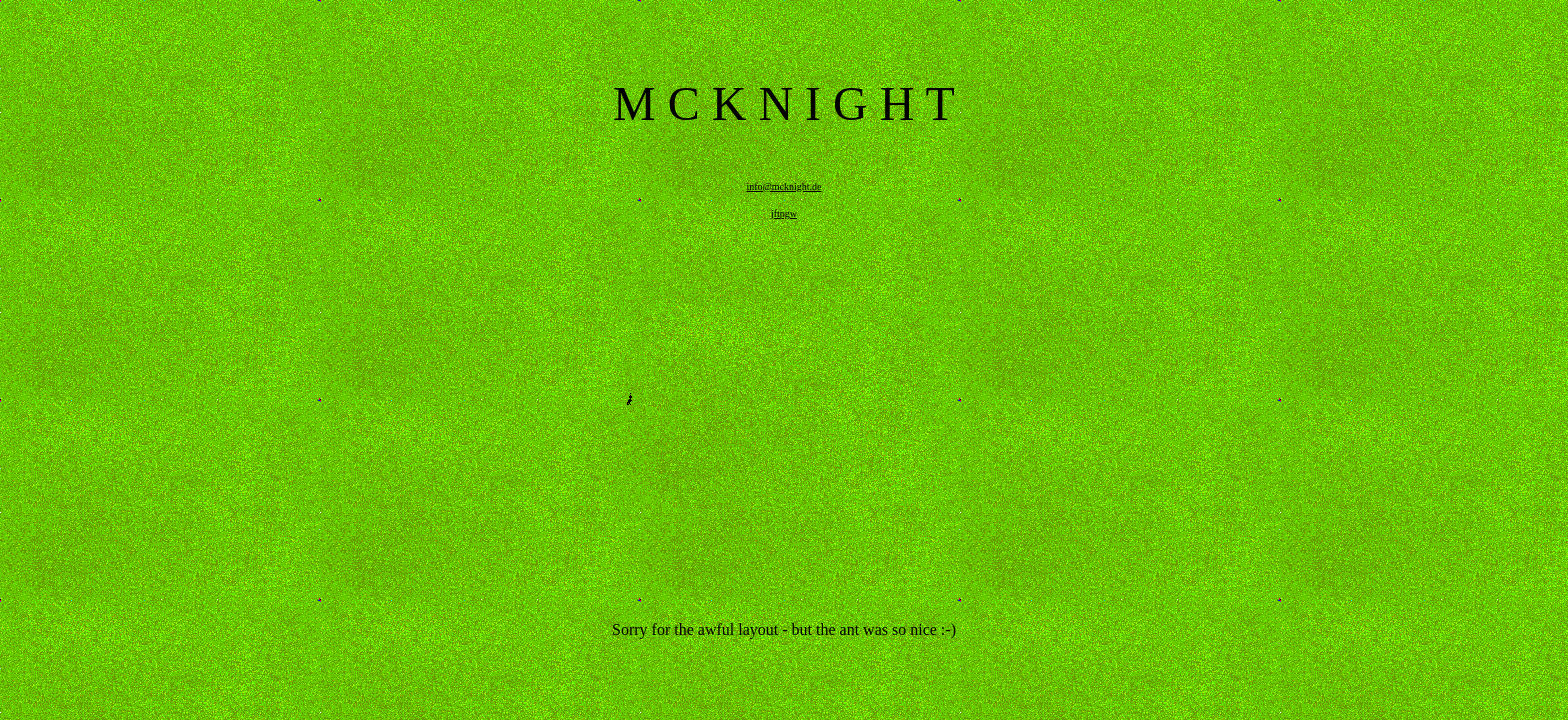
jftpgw (784, 213)
